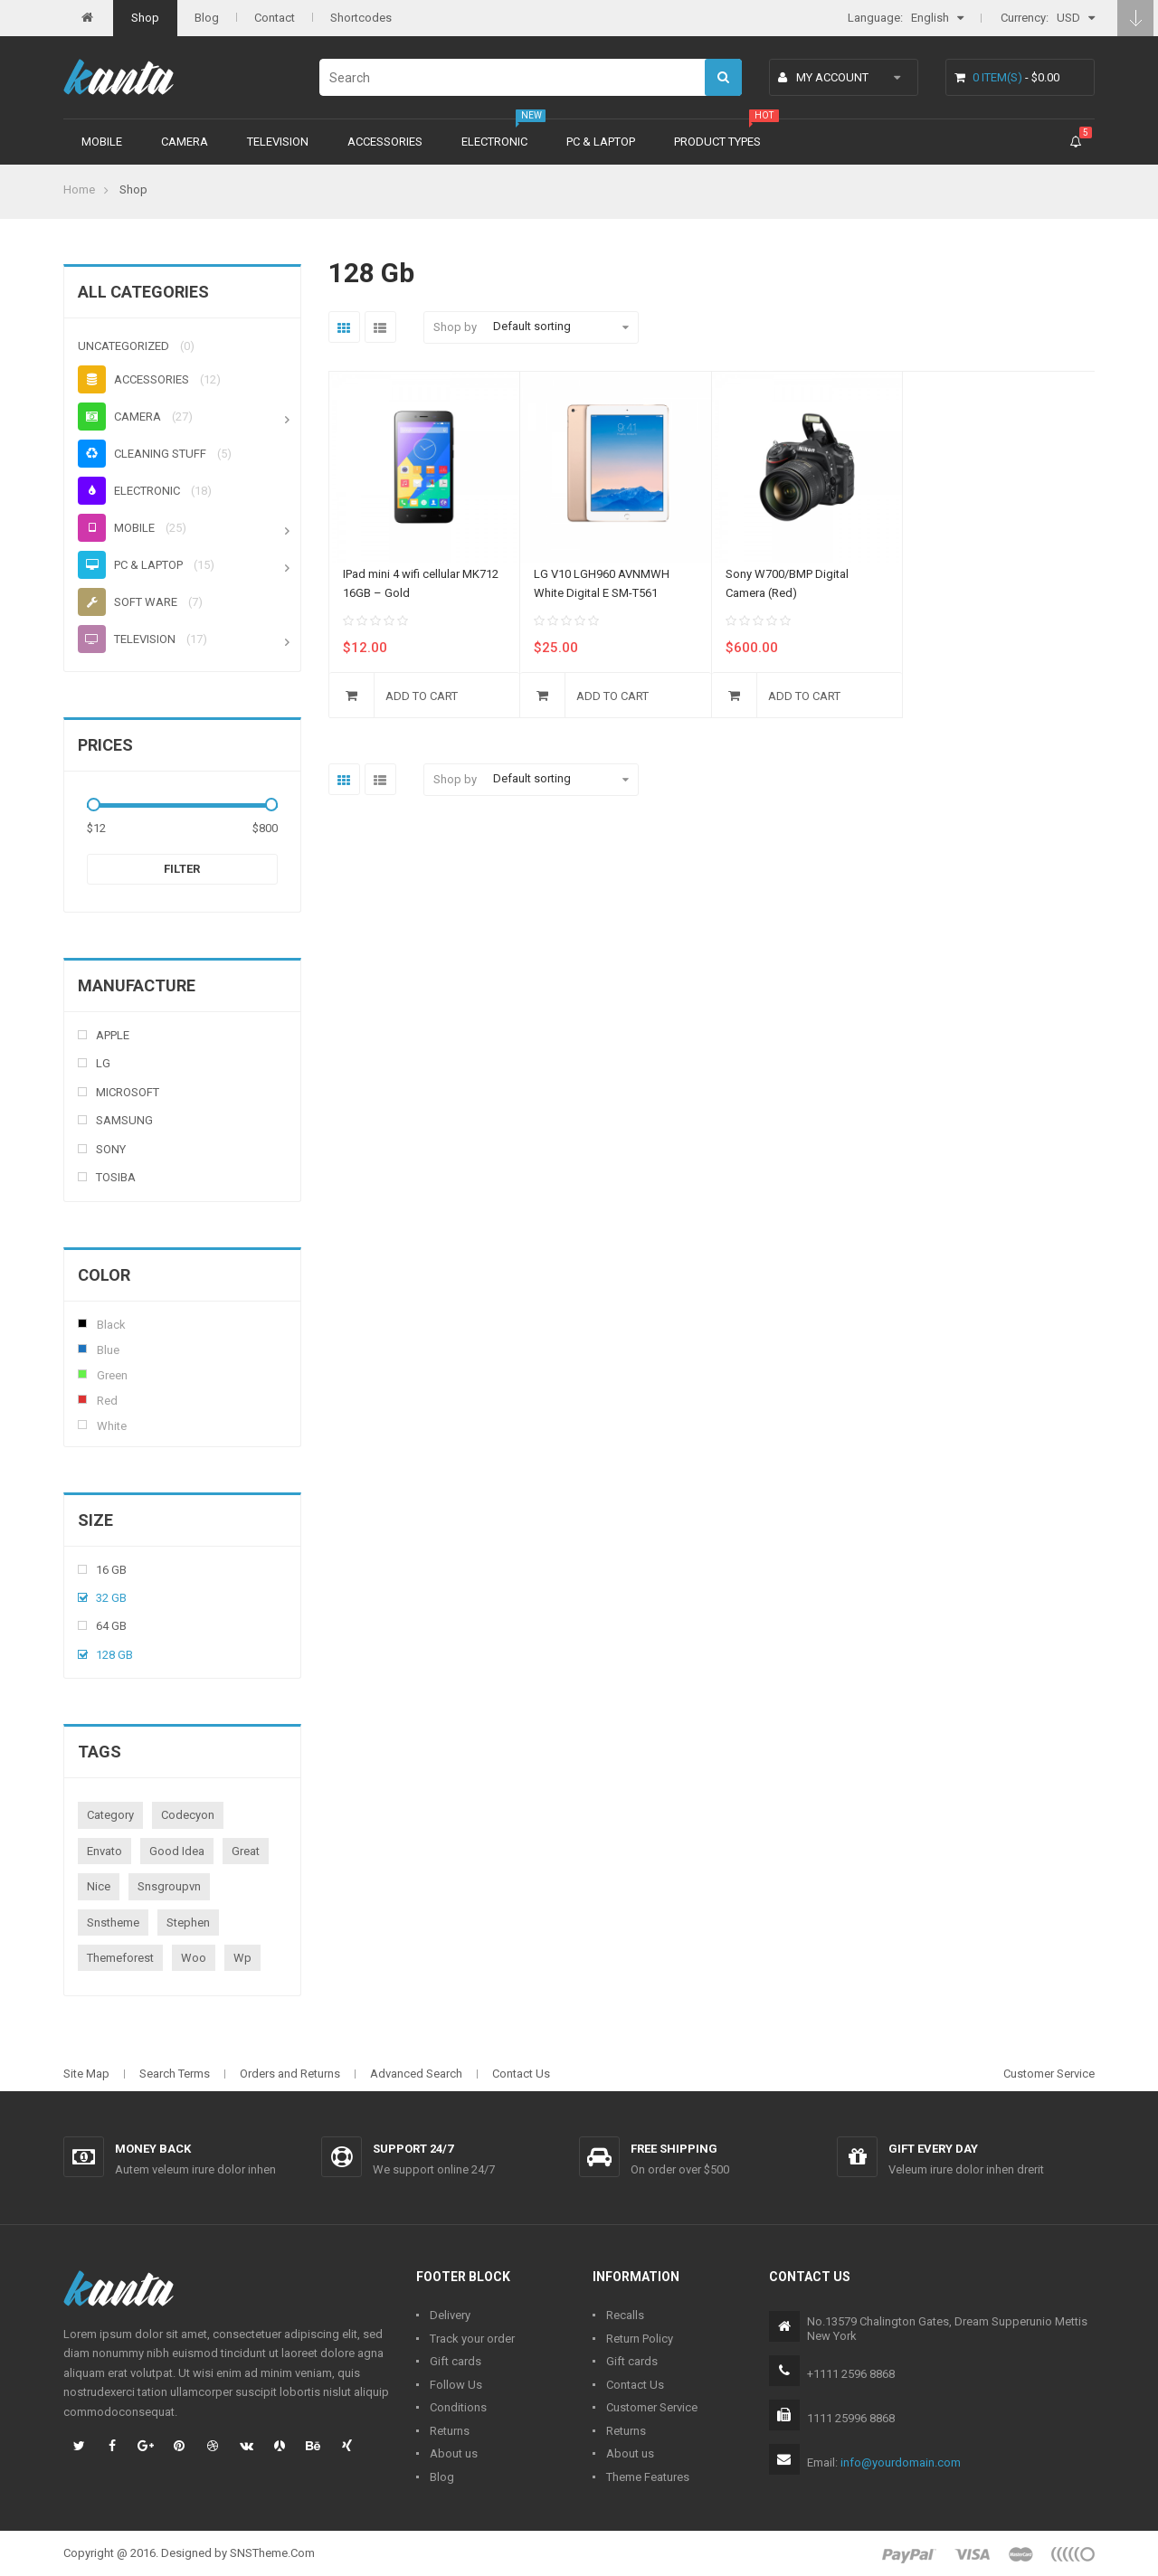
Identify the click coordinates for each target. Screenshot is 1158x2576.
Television (277, 141)
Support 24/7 (413, 2148)
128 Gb (114, 1655)
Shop (145, 17)
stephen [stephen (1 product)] (188, 1922)
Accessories (384, 141)
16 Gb (111, 1570)
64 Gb (111, 1626)
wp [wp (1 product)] (242, 1958)
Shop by (455, 327)
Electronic (494, 141)
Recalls (625, 2315)
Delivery (450, 2315)
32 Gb (111, 1598)
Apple (112, 1035)
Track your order (472, 2338)
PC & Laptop (600, 141)
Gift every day (933, 2148)
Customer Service (1049, 2073)
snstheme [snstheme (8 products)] (113, 1922)
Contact (274, 17)
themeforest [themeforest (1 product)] (120, 1958)
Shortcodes (361, 17)
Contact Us (521, 2073)
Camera (184, 141)
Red (82, 1399)
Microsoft (127, 1092)
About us (454, 2453)
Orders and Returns (290, 2073)
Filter (182, 869)
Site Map (86, 2073)
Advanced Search (416, 2073)
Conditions (458, 2407)
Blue (82, 1348)
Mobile (101, 141)
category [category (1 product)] (110, 1815)
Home (79, 189)
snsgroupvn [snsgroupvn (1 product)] (169, 1886)
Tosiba (116, 1177)
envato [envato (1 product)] (104, 1851)
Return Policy (639, 2338)
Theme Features (647, 2477)
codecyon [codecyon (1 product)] (187, 1815)
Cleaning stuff (142, 453)
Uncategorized (123, 346)
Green (82, 1373)
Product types (717, 141)
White (82, 1424)
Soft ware (127, 602)
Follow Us (456, 2384)
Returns (450, 2431)
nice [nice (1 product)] (98, 1886)
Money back (153, 2148)
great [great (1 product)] (246, 1851)
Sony (111, 1149)
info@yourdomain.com (900, 2462)
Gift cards (455, 2361)
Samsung (124, 1120)
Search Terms (174, 2073)
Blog (207, 17)
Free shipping (674, 2148)
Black (82, 1323)
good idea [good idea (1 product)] (176, 1851)
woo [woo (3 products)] (193, 1958)
